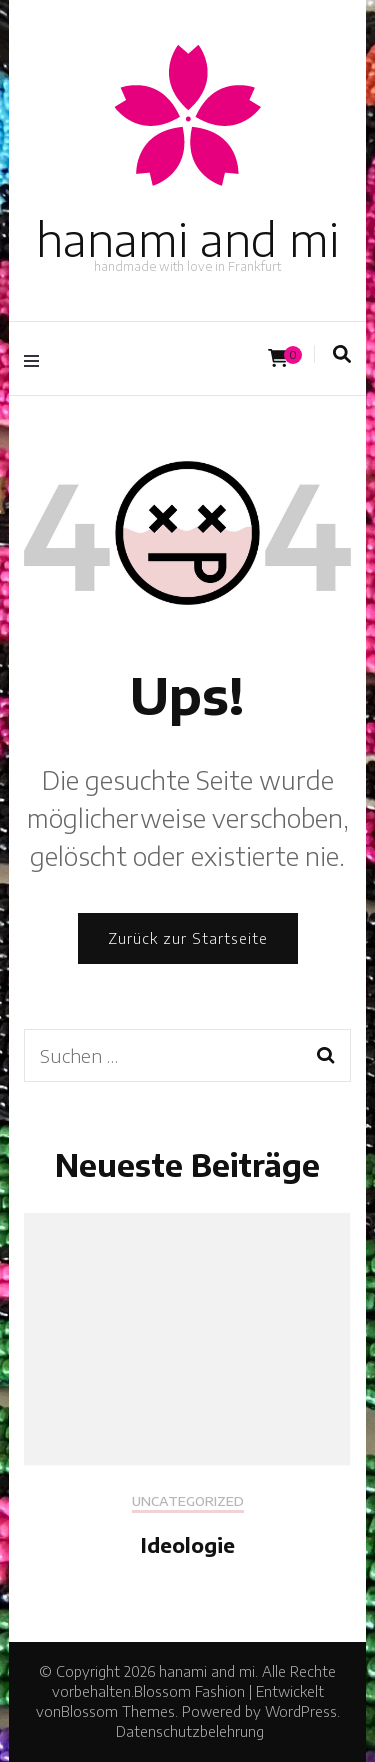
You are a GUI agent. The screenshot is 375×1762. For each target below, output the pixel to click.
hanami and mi (187, 239)
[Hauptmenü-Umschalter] (36, 358)
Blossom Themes (118, 1711)
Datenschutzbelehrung (190, 1731)
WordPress (301, 1711)
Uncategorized (188, 1501)
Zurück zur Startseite (188, 938)
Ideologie (188, 1544)
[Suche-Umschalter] (342, 354)
